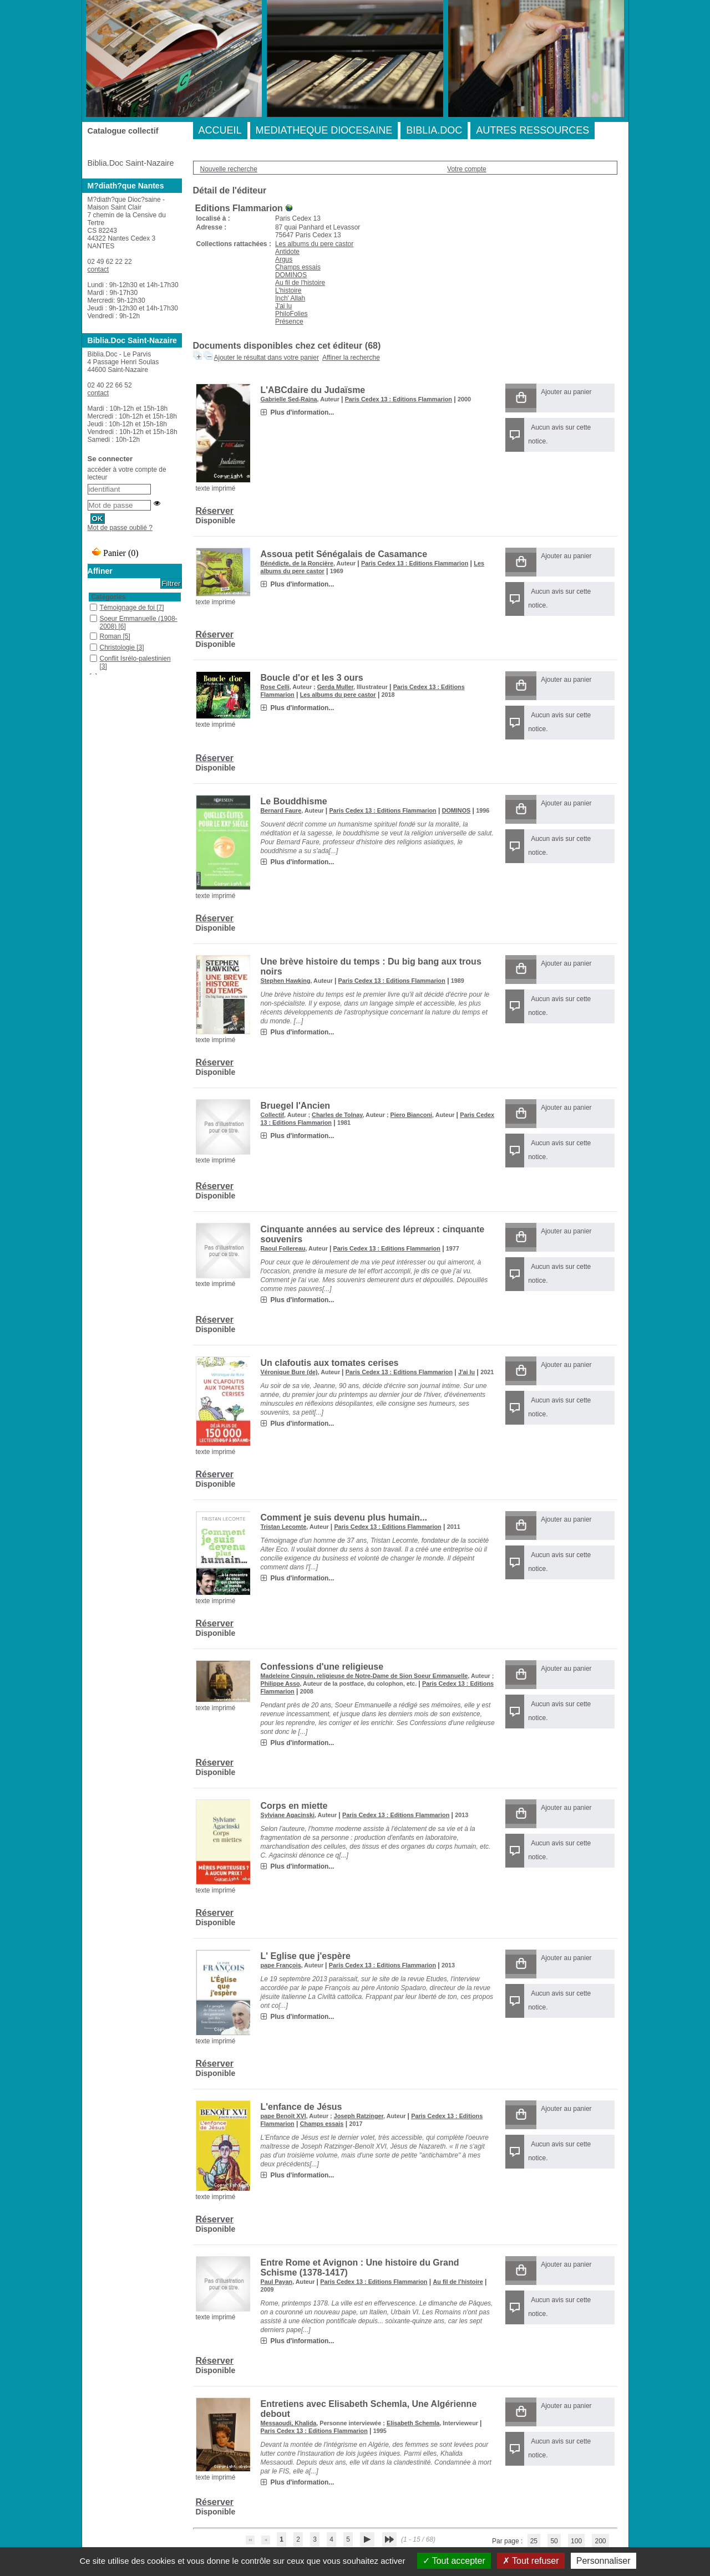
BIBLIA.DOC (434, 130)
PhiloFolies (291, 314)
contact (98, 269)
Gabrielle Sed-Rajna (289, 399)
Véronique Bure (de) (289, 1372)
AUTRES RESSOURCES (532, 130)
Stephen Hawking (286, 980)
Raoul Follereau (283, 1248)
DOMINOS (291, 275)
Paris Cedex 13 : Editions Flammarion (398, 399)
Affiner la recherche (351, 357)
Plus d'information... (302, 412)
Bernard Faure (281, 810)
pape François (281, 1965)
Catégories (109, 597)
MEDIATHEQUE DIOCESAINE (324, 130)
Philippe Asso (280, 1683)
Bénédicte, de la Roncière (297, 563)
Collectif (273, 1114)
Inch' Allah (290, 298)
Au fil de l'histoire (300, 283)
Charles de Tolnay (337, 1114)
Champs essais (298, 267)
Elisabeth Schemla (413, 2423)
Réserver (215, 511)
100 (576, 2541)
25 (533, 2541)
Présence (289, 321)
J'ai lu (283, 306)
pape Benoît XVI (283, 2116)
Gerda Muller (335, 686)
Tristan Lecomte (284, 1526)
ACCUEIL (220, 130)
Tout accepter (454, 2560)
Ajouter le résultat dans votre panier (266, 357)
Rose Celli (275, 686)
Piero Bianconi (411, 1114)
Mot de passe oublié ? (120, 528)
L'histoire (288, 290)
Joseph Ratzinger (358, 2116)
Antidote (287, 252)
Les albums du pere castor (314, 244)
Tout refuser (531, 2560)
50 (553, 2541)
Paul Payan (277, 2281)
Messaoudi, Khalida (289, 2423)
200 (600, 2541)
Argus (283, 259)
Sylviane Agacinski (288, 1815)
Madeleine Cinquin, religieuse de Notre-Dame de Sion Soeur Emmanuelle (364, 1675)
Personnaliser (603, 2560)
